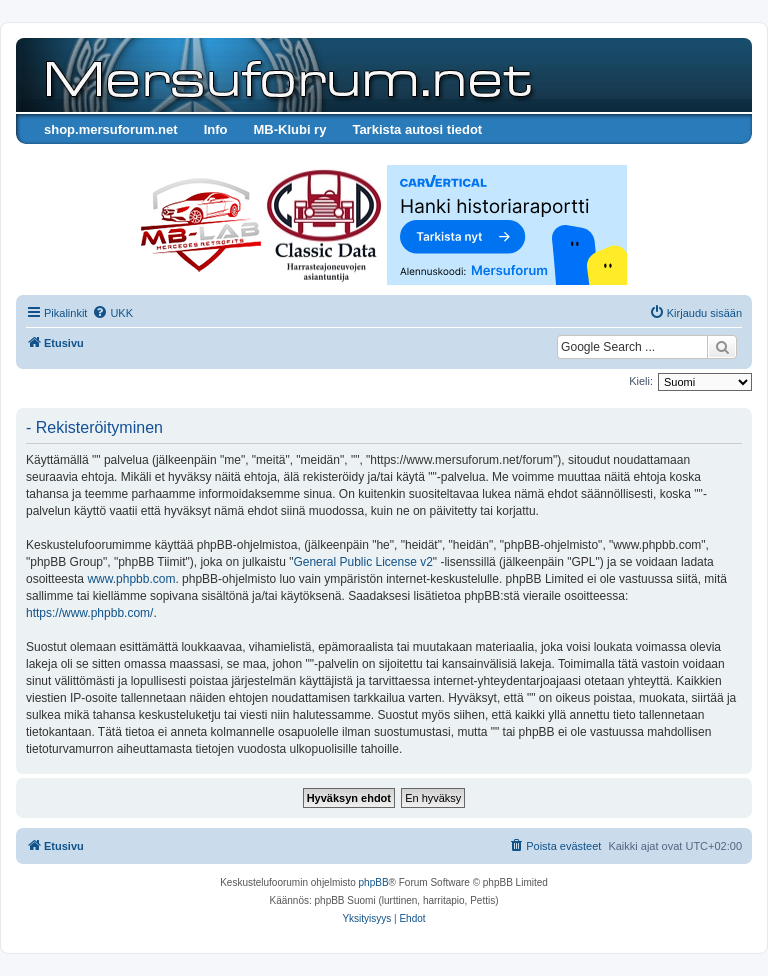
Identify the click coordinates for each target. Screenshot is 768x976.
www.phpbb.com (131, 579)
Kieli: (641, 381)
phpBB (374, 882)
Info (216, 129)
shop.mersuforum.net (111, 129)
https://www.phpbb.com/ (89, 613)
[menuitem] (112, 313)
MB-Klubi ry (289, 129)
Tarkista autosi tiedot (417, 129)
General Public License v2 (362, 562)
